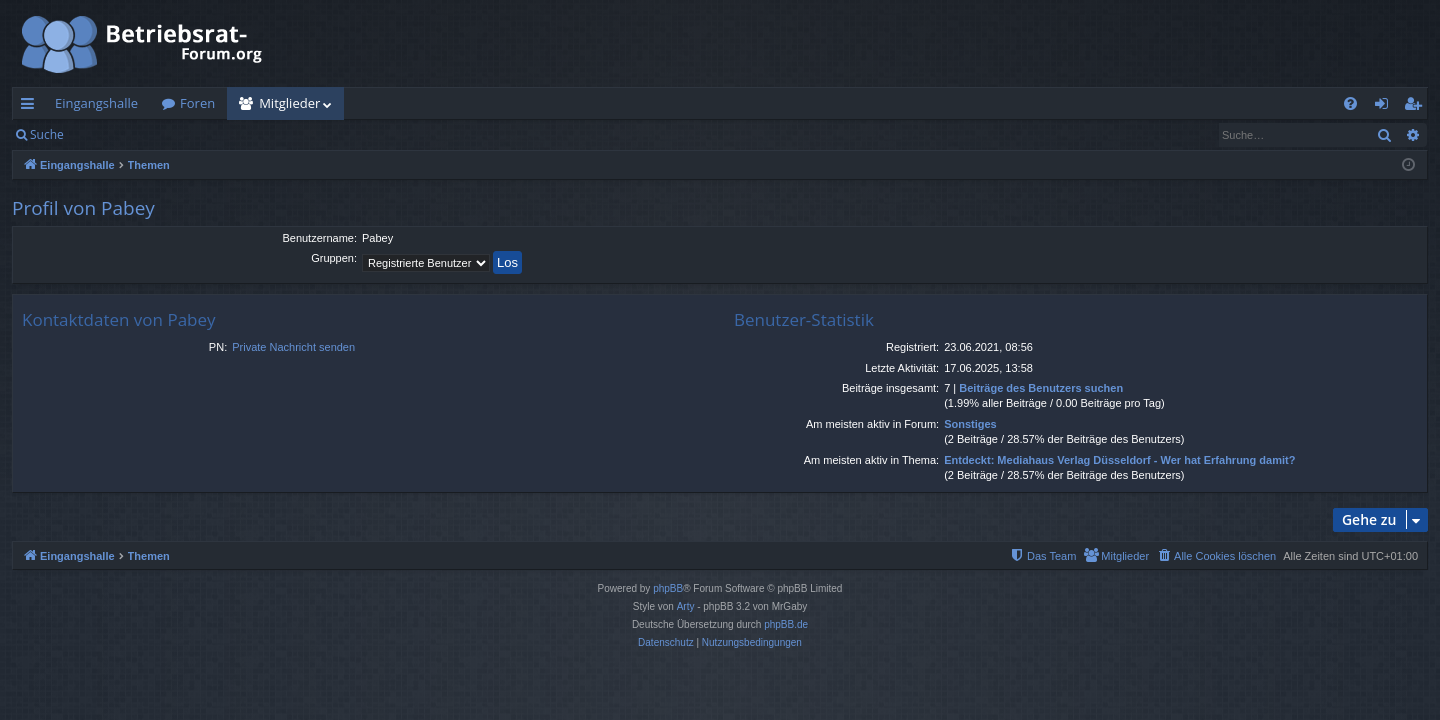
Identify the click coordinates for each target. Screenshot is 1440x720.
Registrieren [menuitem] (1417, 107)
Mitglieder (289, 103)
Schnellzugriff (31, 107)
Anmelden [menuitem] (1387, 107)
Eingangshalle (96, 103)
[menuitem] (1350, 103)
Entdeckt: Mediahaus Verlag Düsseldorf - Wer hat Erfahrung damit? (1119, 460)
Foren (197, 103)
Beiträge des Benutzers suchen (1041, 388)
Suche (47, 134)
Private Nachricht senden (293, 347)
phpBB (668, 588)
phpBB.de (786, 624)
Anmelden (121, 134)
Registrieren (212, 134)
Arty (686, 606)
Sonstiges (970, 424)
